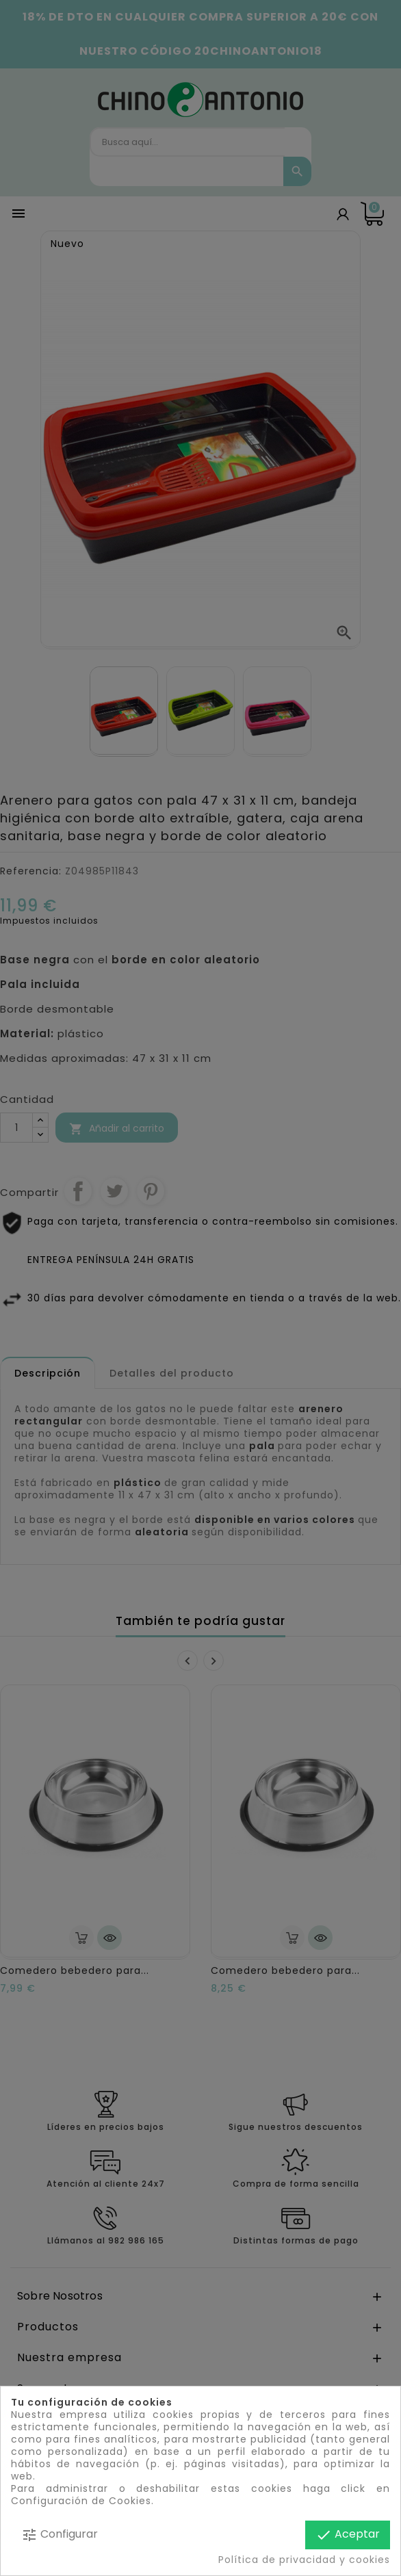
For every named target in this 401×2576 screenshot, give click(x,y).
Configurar (59, 2534)
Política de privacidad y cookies (304, 2559)
